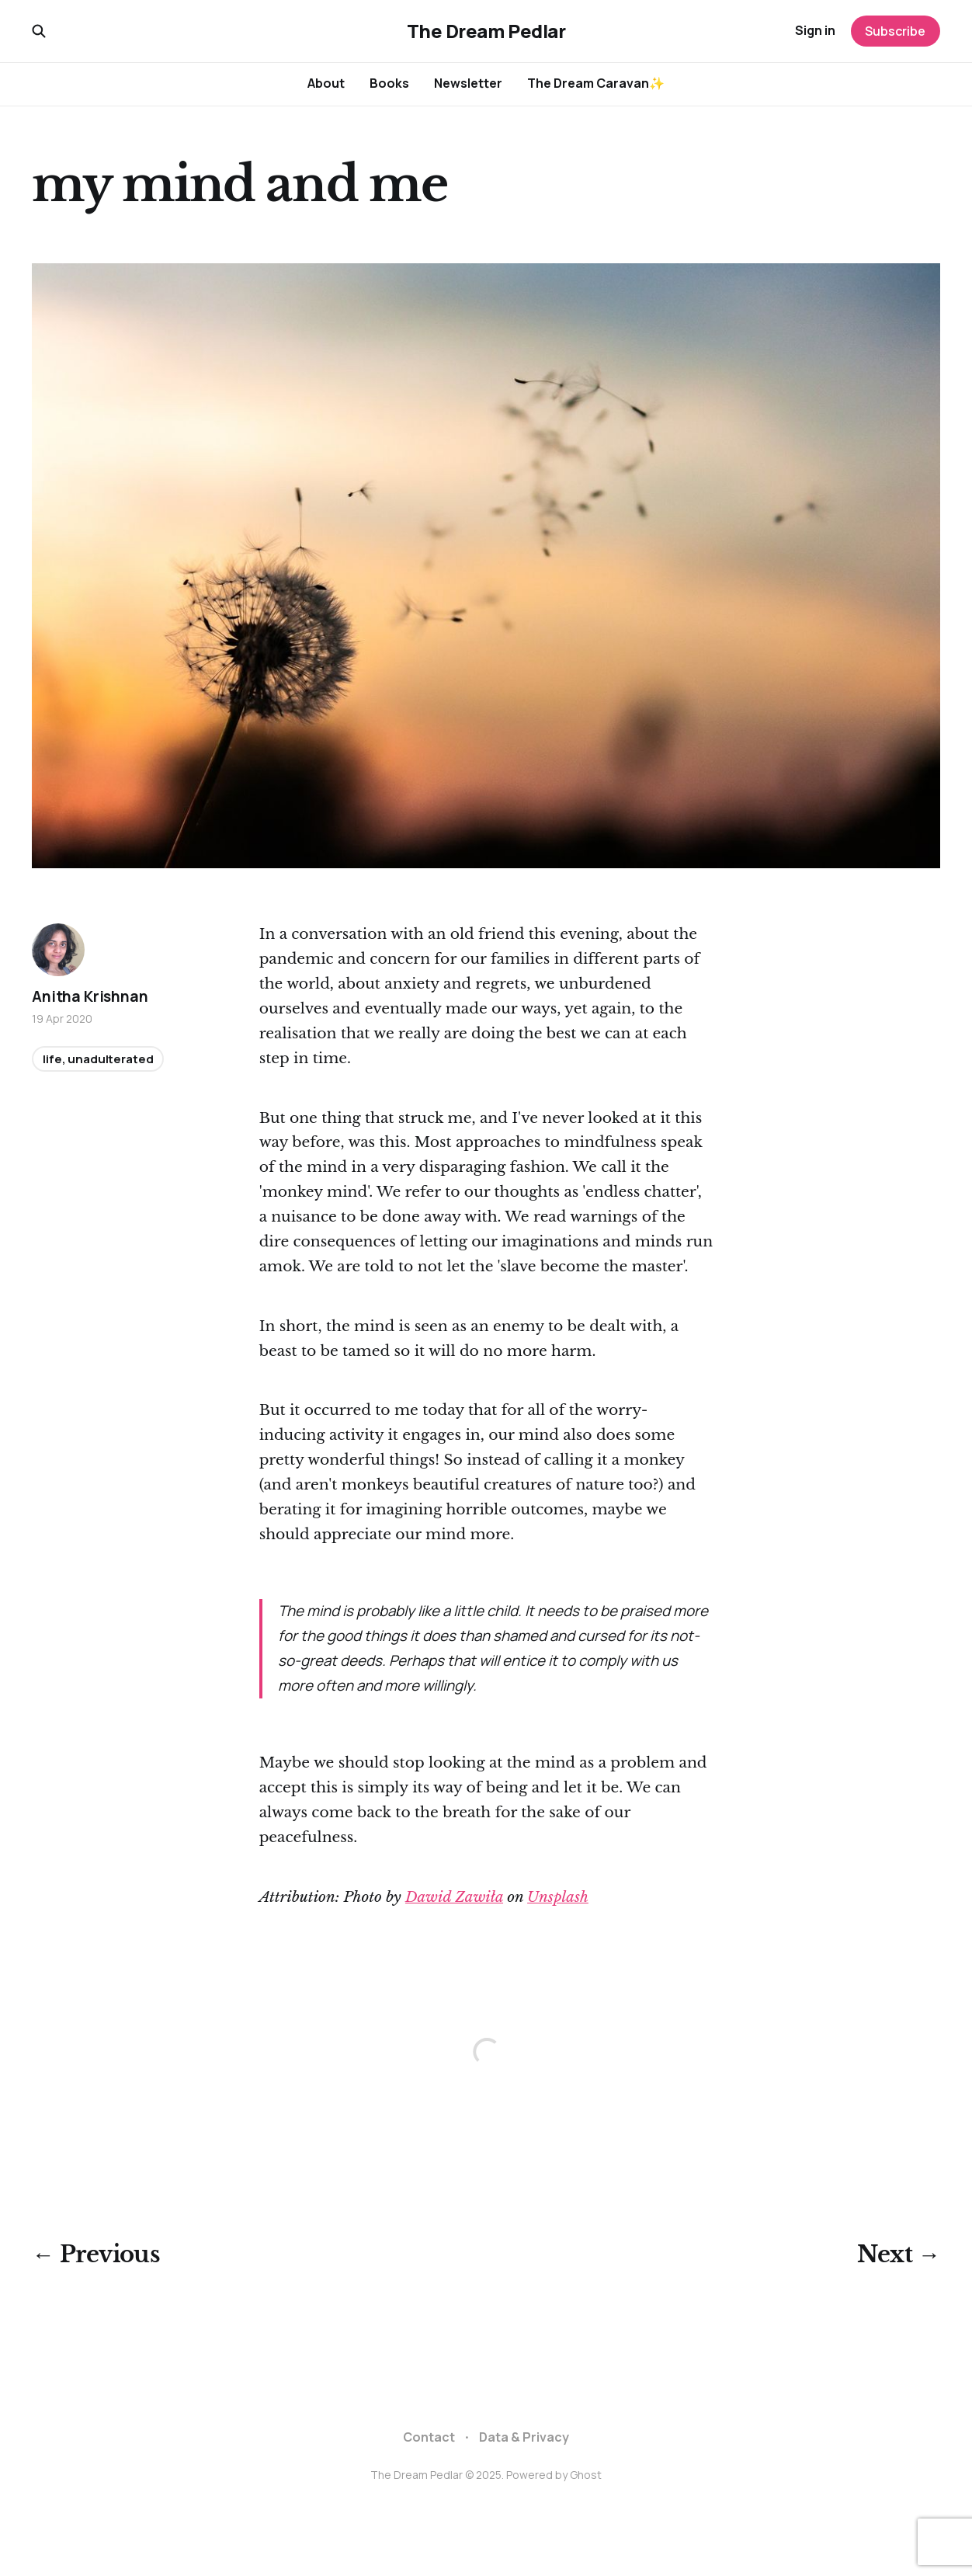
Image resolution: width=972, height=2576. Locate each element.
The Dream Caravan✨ (596, 83)
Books (389, 83)
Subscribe (895, 31)
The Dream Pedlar (486, 31)
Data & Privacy (524, 2437)
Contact (429, 2437)
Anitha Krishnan (90, 996)
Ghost (586, 2474)
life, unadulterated (98, 1059)
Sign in (815, 30)
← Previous (96, 2254)
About (326, 83)
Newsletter (468, 83)
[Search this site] (38, 31)
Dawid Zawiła (454, 1897)
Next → (898, 2254)
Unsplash (557, 1897)
